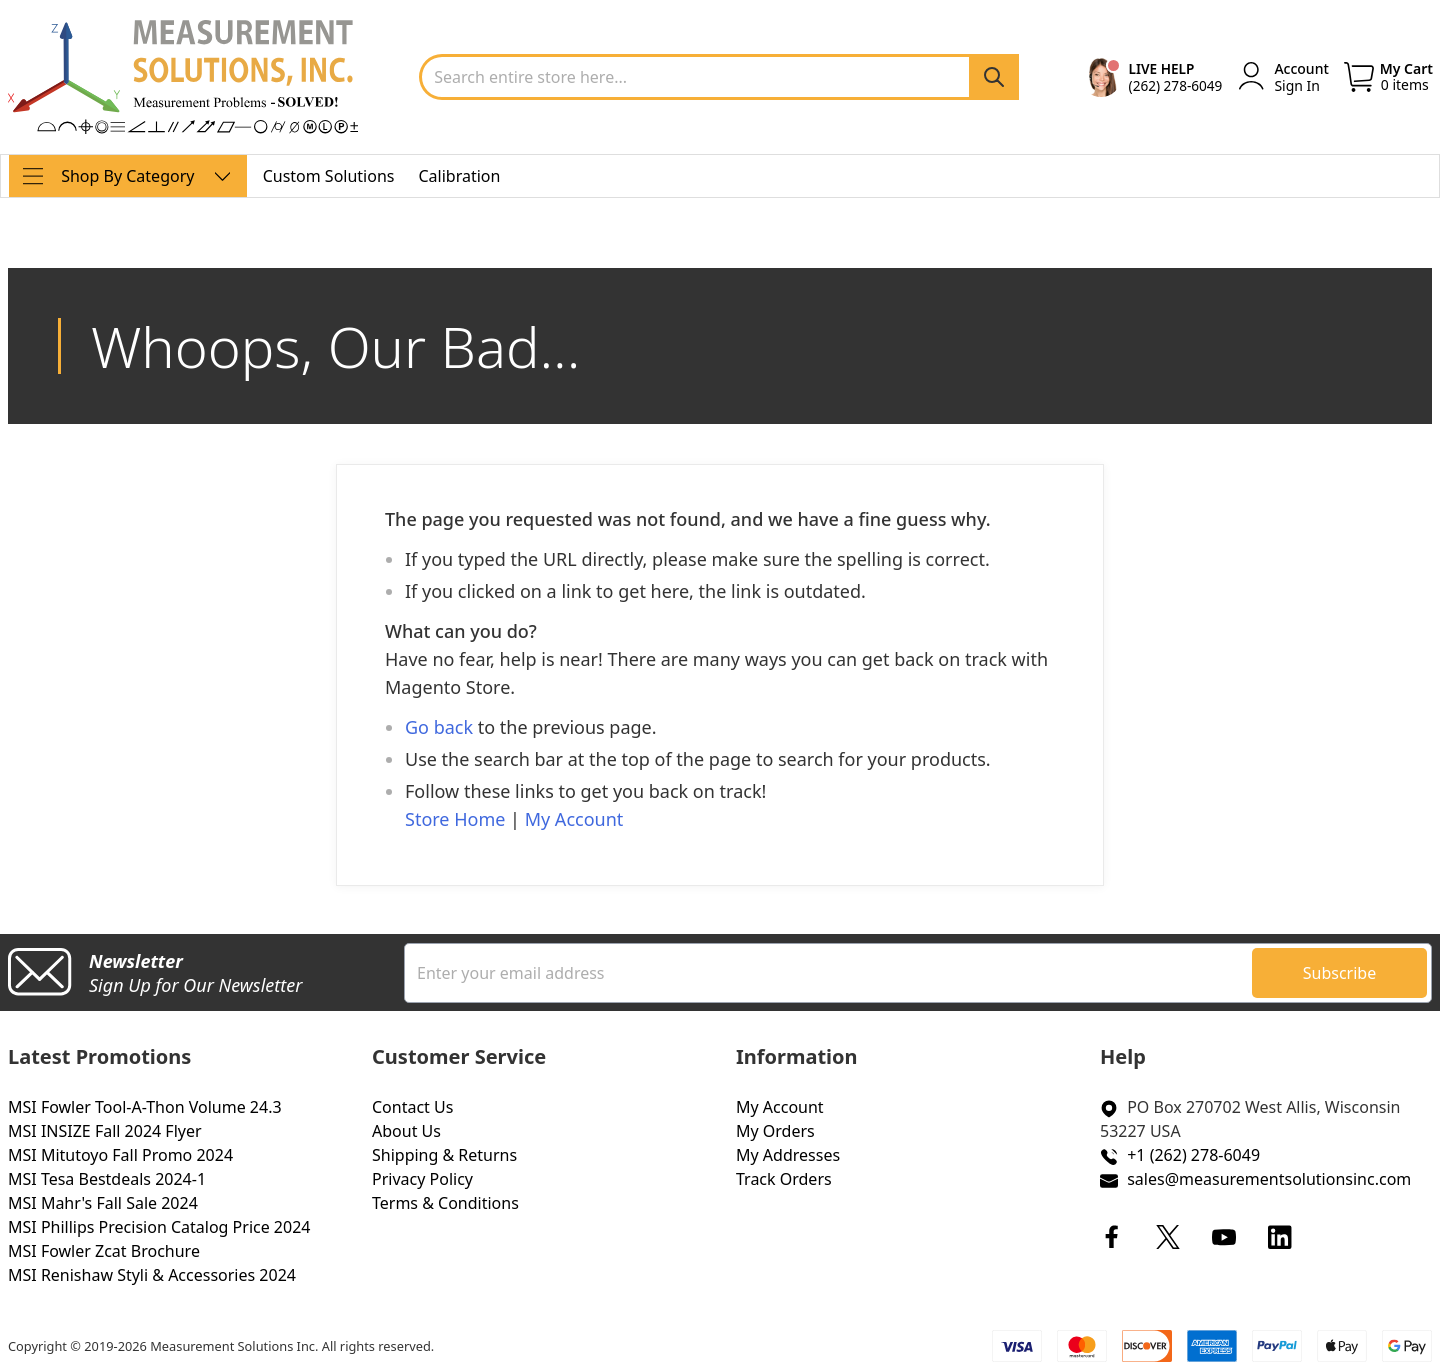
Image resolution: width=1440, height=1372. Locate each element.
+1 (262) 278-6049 (1193, 1155)
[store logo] (183, 77)
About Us (406, 1131)
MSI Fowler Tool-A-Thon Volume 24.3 (145, 1107)
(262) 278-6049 (1176, 85)
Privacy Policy (422, 1179)
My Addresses (788, 1155)
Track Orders (784, 1179)
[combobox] (719, 77)
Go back (439, 727)
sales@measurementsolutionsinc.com (1269, 1179)
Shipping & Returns (444, 1155)
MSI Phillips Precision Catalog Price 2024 (159, 1227)
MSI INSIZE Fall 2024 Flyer (105, 1131)
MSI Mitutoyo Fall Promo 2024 (120, 1155)
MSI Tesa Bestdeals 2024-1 (107, 1179)
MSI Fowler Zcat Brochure (104, 1251)
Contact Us (412, 1107)
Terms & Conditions (445, 1203)
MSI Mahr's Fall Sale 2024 (103, 1203)
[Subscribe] (1339, 973)
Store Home (455, 819)
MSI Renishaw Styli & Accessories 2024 (152, 1275)
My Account (574, 819)
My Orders (775, 1131)
